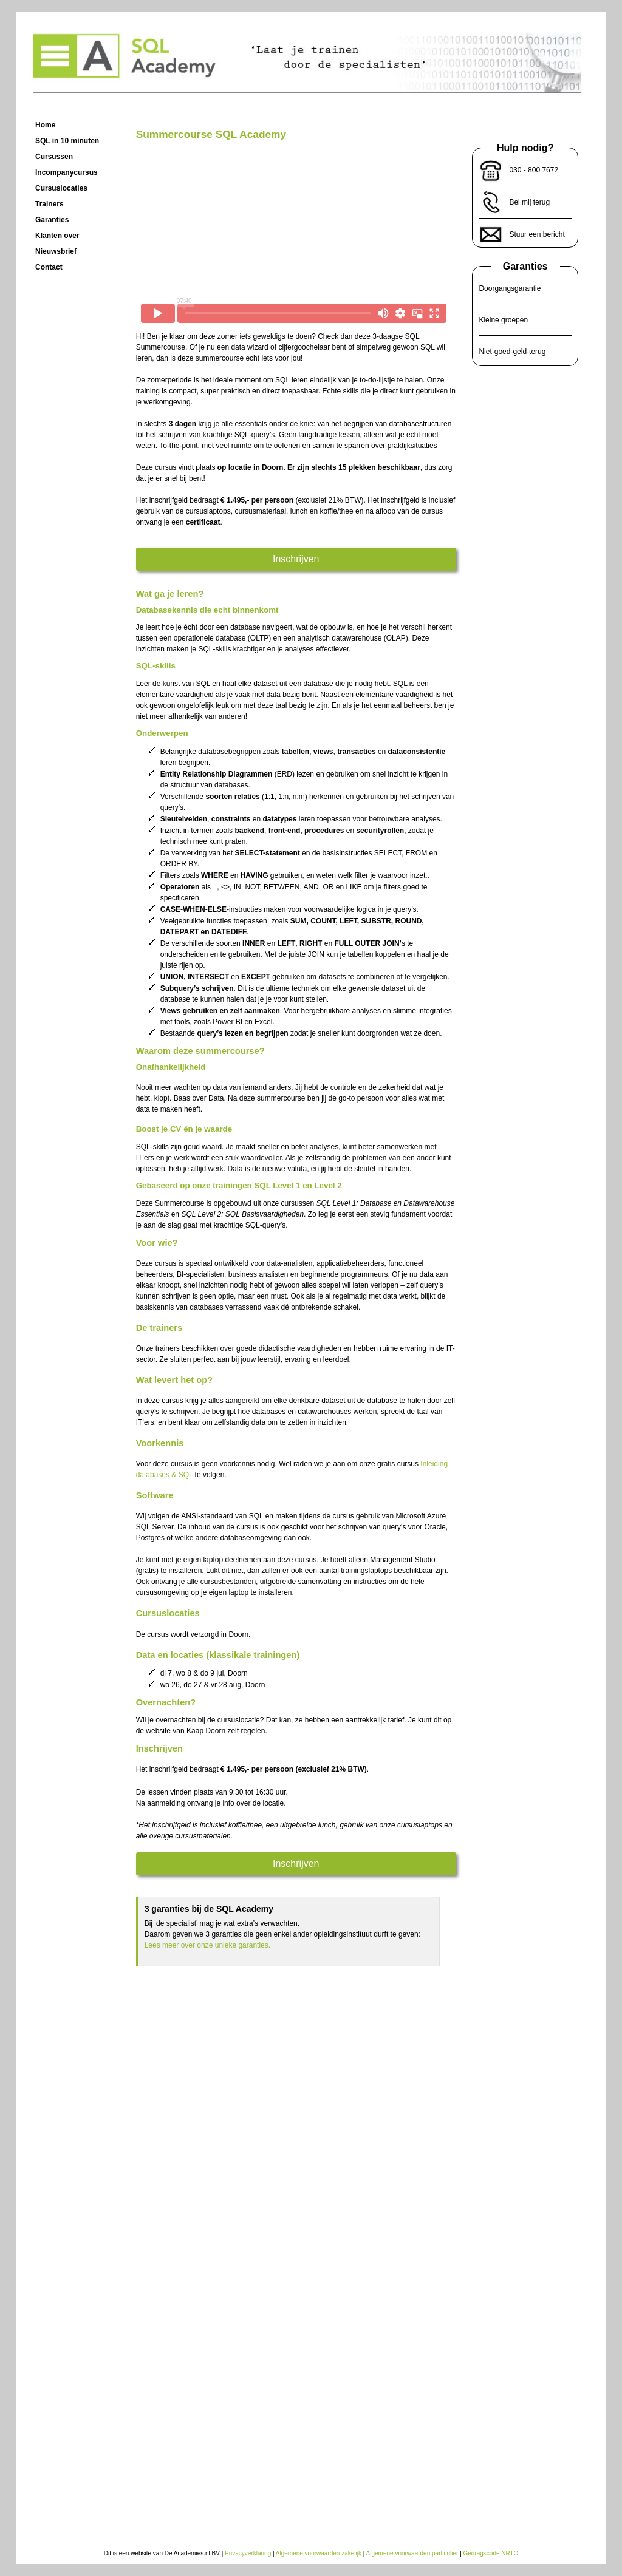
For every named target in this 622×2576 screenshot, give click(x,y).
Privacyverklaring (248, 2553)
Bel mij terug (529, 202)
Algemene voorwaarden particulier (412, 2553)
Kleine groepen (503, 320)
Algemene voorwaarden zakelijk (318, 2553)
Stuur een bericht (536, 234)
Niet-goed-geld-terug (512, 351)
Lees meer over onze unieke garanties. (207, 1945)
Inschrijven (296, 559)
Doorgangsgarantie (510, 288)
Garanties (525, 266)
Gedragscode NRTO (491, 2553)
